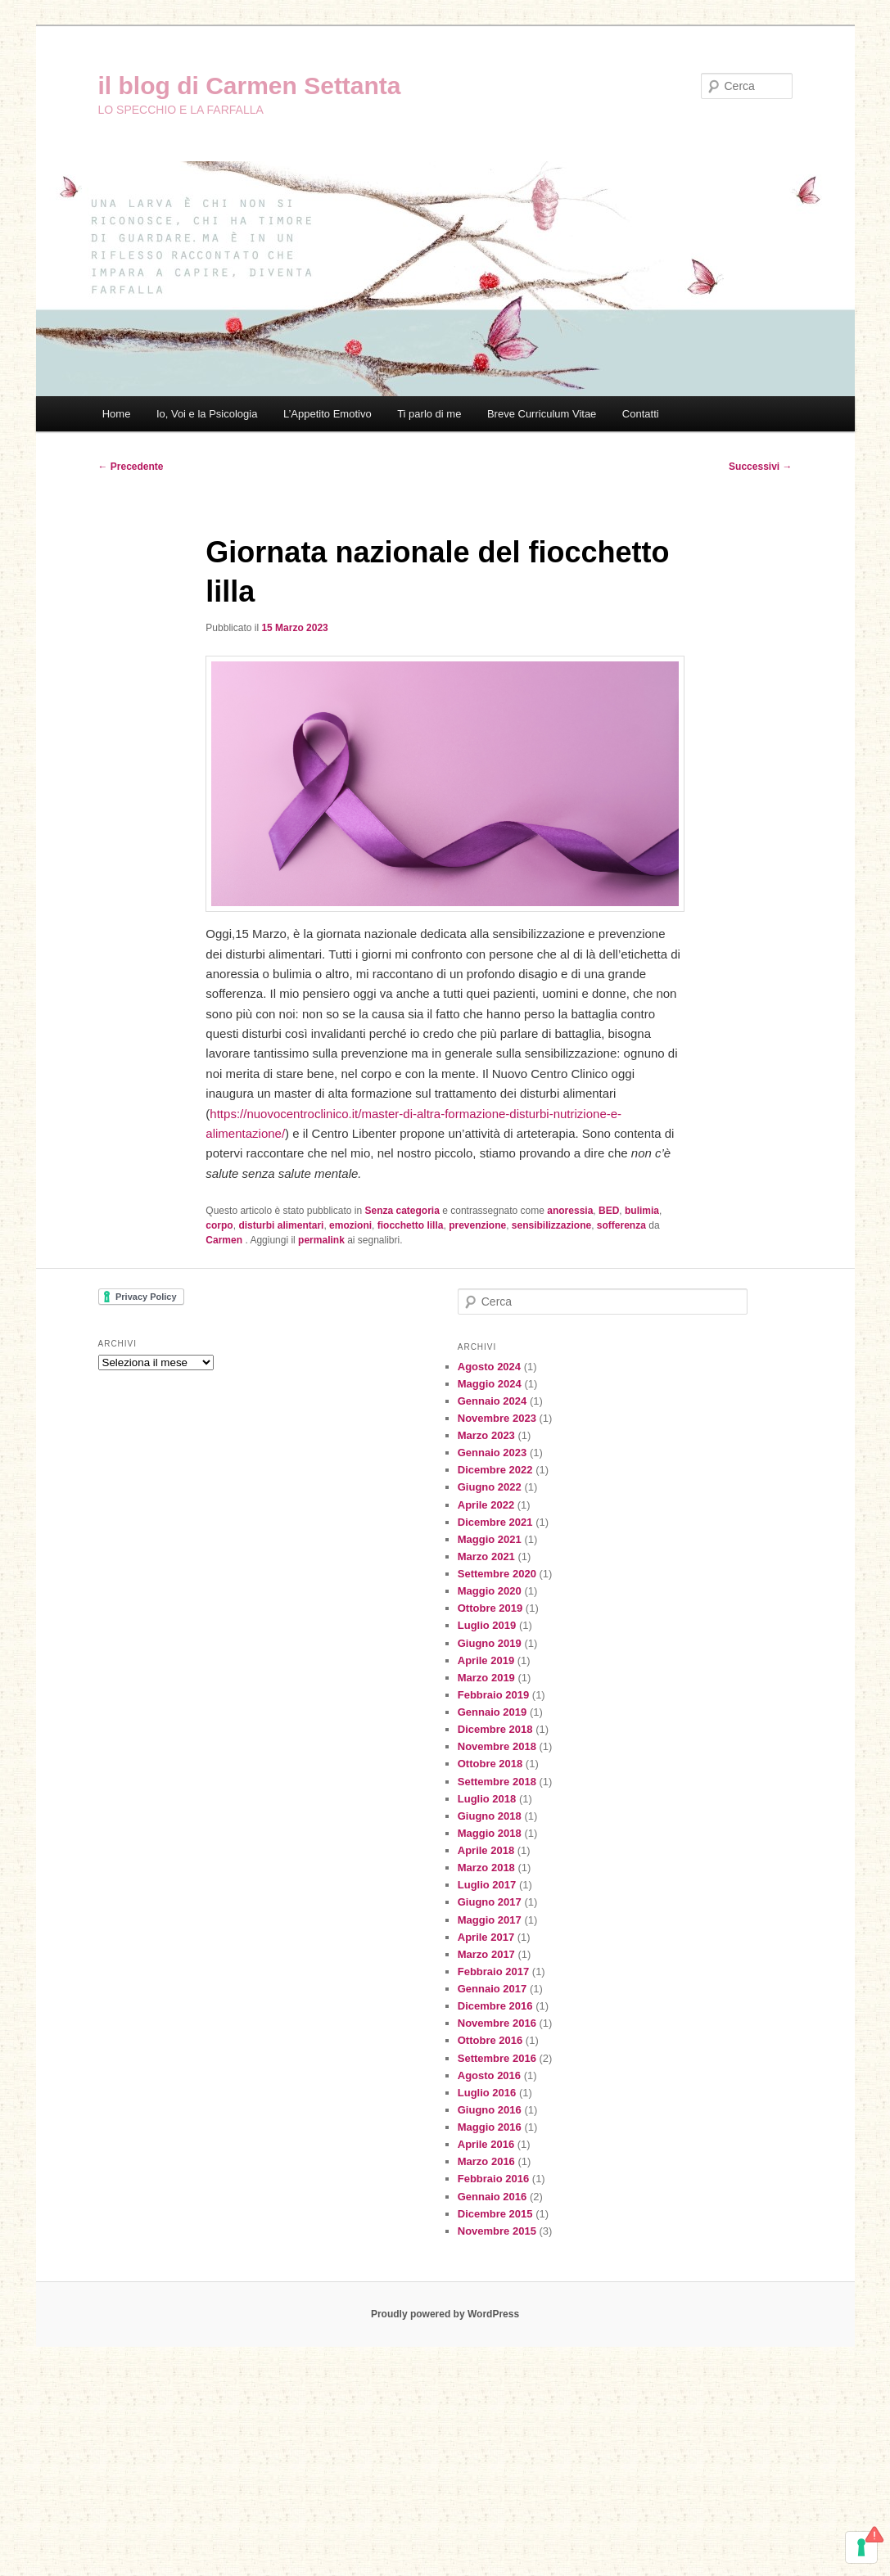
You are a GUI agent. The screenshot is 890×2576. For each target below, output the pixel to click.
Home (116, 414)
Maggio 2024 (490, 1384)
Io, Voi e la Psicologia (207, 414)
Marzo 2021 (486, 1556)
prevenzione (477, 1225)
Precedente (131, 466)
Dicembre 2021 (495, 1522)
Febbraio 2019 (493, 1695)
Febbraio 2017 (493, 1971)
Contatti (640, 414)
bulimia (642, 1210)
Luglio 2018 (487, 1799)
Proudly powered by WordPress (445, 2314)
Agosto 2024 (489, 1366)
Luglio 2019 (487, 1625)
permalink (321, 1240)
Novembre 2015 (497, 2231)
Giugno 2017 (490, 1902)
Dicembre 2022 (495, 1470)
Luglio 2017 (487, 1885)
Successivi (760, 466)
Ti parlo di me (429, 414)
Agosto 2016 (489, 2075)
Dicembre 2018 (495, 1729)
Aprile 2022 (486, 1505)
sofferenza (621, 1225)
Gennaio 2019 (492, 1712)
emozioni (350, 1225)
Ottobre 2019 (490, 1608)
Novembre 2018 (497, 1746)
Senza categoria (401, 1210)
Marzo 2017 (486, 1954)
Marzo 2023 (486, 1435)
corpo (219, 1225)
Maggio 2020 (490, 1591)
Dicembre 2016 (495, 2006)
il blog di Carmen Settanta (249, 85)
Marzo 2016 (486, 2161)
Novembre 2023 (497, 1418)
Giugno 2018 (490, 1816)
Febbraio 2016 (493, 2178)
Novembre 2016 (497, 2023)
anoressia (570, 1210)
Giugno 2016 (490, 2110)
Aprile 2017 (486, 1937)
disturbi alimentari (280, 1225)
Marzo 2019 (486, 1677)
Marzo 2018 (486, 1867)
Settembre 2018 (497, 1781)
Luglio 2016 (487, 2093)
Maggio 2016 (490, 2127)
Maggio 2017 (490, 1920)
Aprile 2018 (486, 1850)
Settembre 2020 (497, 1574)
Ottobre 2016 (490, 2040)
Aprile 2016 (486, 2144)
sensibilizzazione (551, 1225)
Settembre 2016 (497, 2058)
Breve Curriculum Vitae (541, 414)
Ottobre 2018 (490, 1763)
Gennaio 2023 (492, 1452)
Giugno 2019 (490, 1643)
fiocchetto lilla (410, 1225)
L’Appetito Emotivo (327, 414)
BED (609, 1210)
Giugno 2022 (490, 1487)
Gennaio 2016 (492, 2196)
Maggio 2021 (490, 1539)
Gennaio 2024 (492, 1401)
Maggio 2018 (490, 1833)
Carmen (225, 1240)
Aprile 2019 (486, 1660)
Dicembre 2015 (495, 2214)
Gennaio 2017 (492, 1989)
